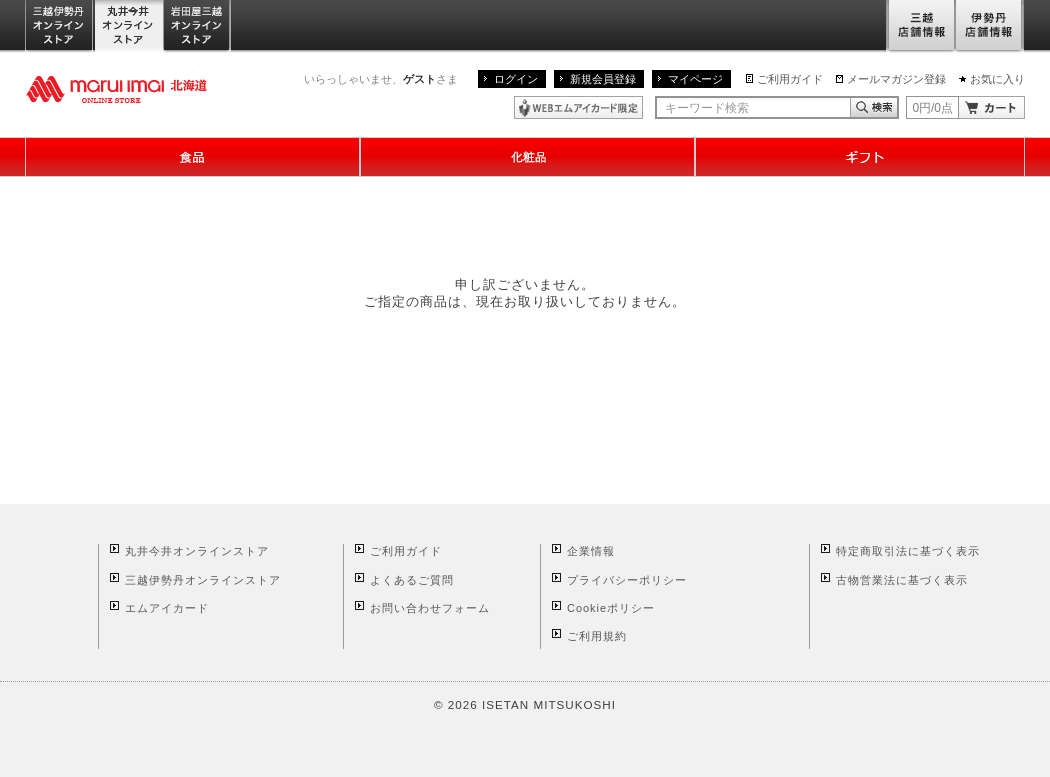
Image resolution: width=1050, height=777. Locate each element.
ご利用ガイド (790, 79)
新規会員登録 (603, 79)
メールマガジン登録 (896, 79)
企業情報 (591, 551)
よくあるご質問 (412, 580)
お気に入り (997, 79)
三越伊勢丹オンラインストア (60, 26)
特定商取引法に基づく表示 (908, 551)
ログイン (516, 79)
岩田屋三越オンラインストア (197, 26)
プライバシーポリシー (627, 580)
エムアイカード (167, 608)
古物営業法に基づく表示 (902, 580)
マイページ (695, 79)
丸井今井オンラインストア (129, 26)
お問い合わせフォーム (430, 608)
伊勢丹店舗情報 (990, 26)
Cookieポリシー (611, 608)
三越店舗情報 (920, 26)
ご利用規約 (597, 636)
